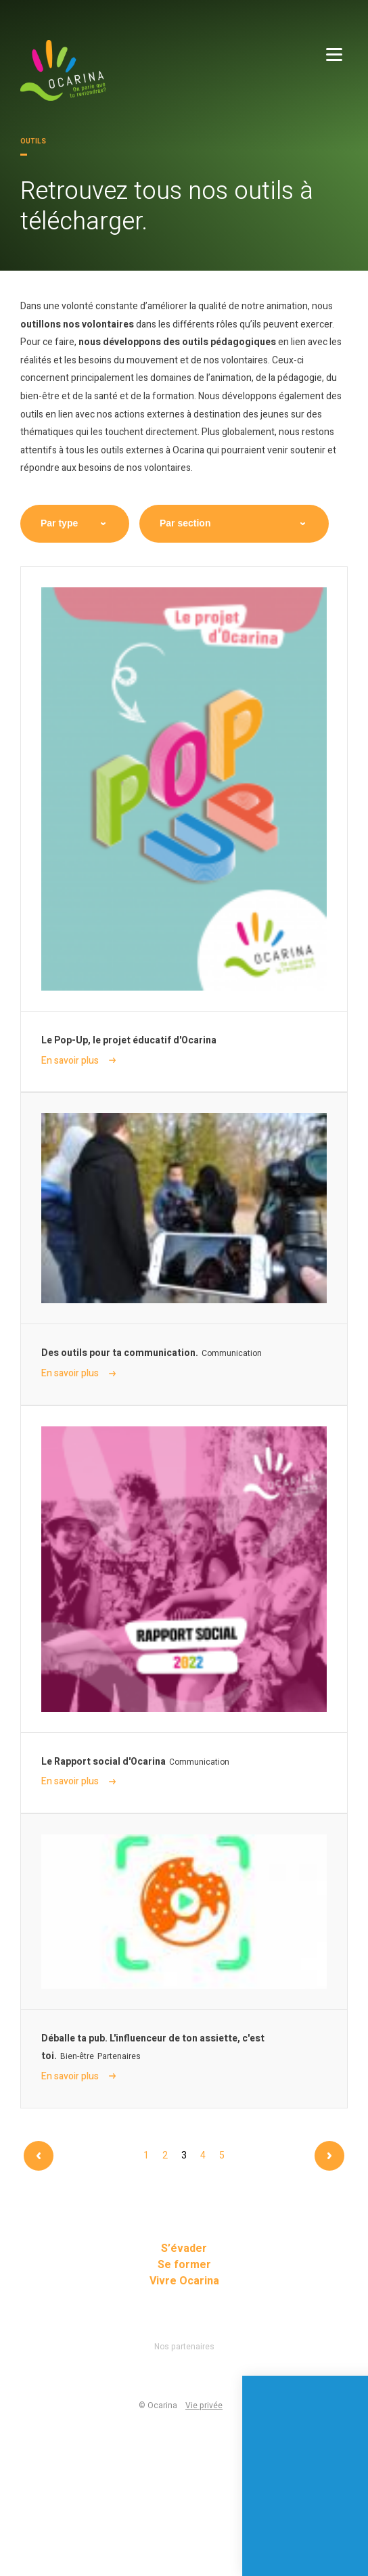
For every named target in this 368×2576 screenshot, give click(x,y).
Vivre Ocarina (184, 2281)
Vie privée (204, 2405)
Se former (184, 2265)
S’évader (184, 2248)
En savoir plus (78, 1061)
